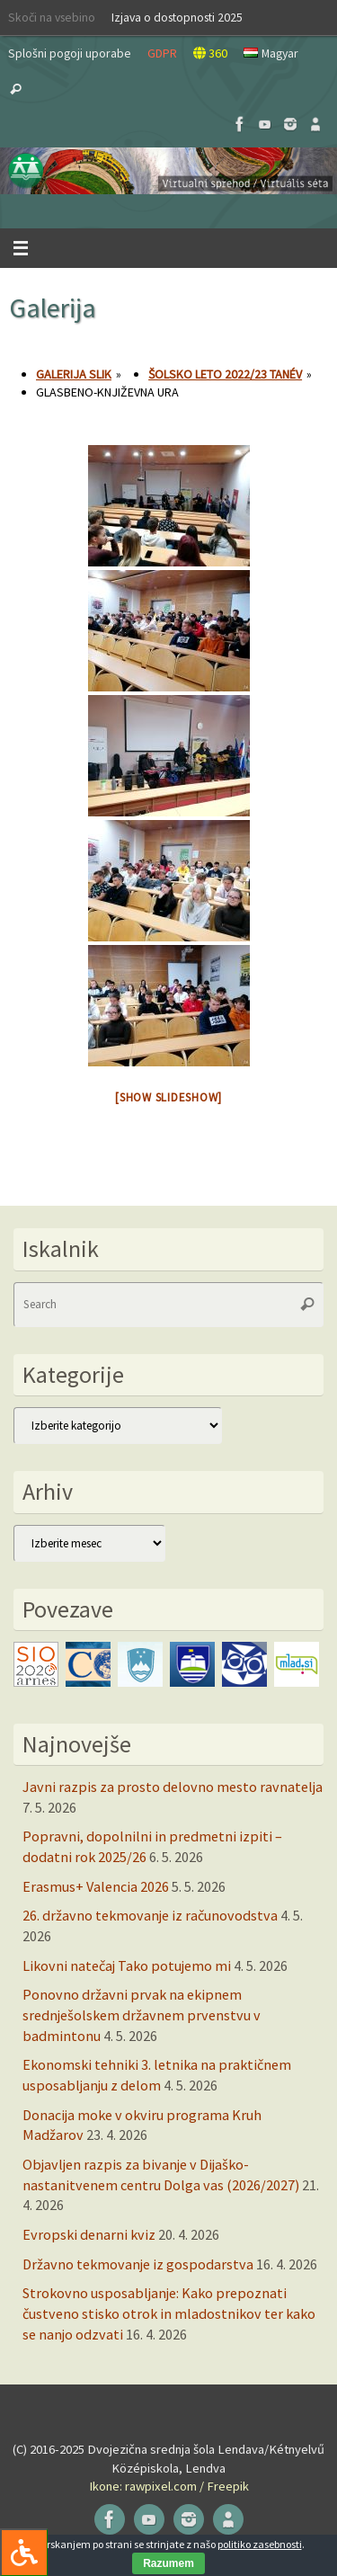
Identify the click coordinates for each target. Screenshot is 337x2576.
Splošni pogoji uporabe (69, 53)
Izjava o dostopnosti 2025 (177, 17)
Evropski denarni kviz (88, 2234)
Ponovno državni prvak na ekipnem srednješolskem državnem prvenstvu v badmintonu (141, 2014)
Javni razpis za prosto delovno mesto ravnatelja (172, 1787)
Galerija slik (73, 374)
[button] (168, 170)
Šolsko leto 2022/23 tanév (225, 374)
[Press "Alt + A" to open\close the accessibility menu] (24, 2552)
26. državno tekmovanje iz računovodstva (150, 1915)
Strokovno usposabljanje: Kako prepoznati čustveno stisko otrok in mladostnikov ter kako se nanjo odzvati (168, 2313)
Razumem (168, 2563)
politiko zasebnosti (259, 2544)
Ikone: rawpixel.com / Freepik (169, 2486)
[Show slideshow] (168, 1097)
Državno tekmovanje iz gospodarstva (137, 2264)
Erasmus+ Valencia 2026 (95, 1886)
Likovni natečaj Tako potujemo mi (126, 1965)
